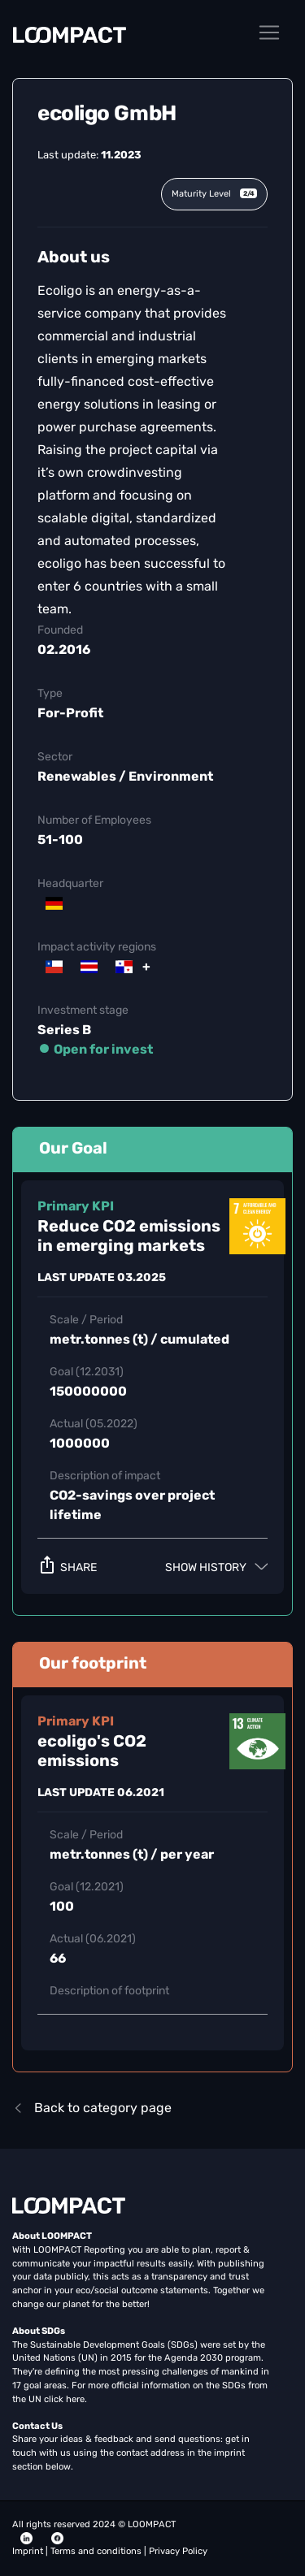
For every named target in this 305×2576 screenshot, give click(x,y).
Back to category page (92, 2107)
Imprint (29, 2551)
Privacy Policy (178, 2551)
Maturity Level (214, 193)
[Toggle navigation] (269, 32)
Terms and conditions (97, 2551)
